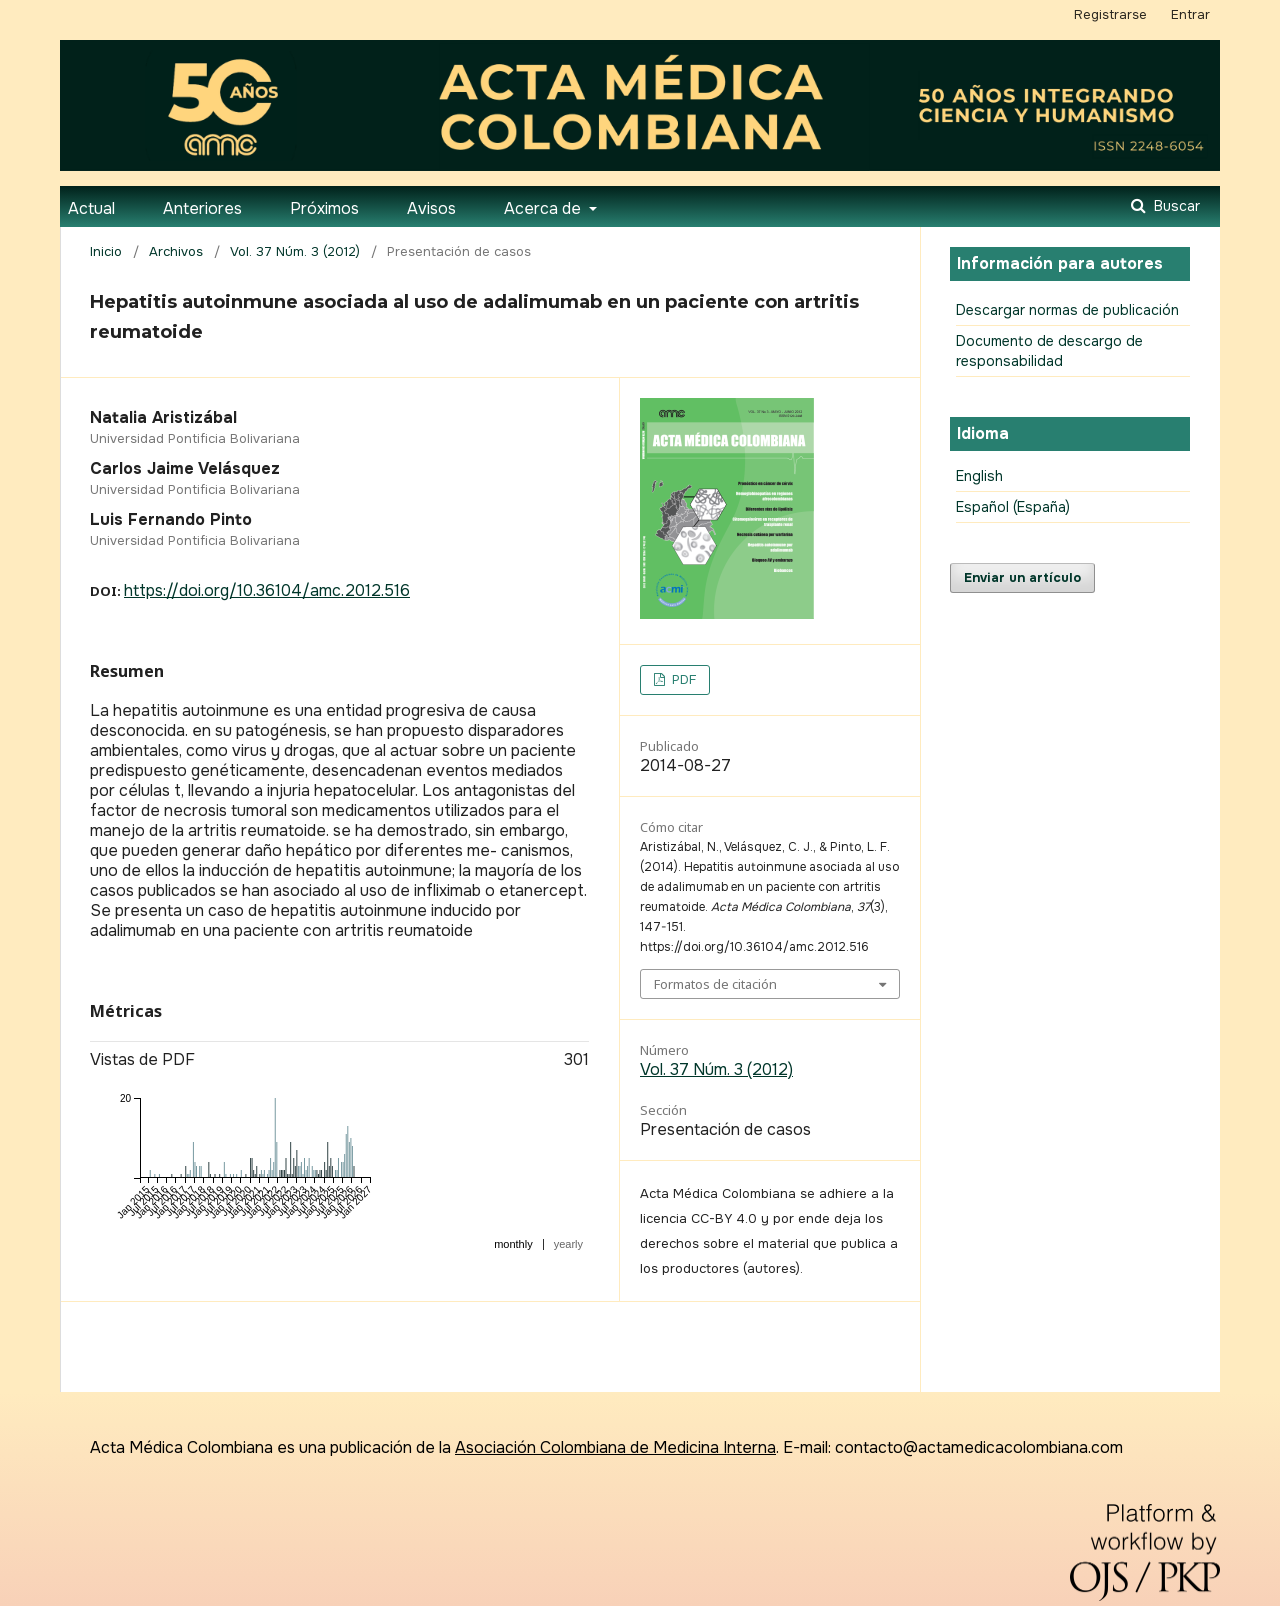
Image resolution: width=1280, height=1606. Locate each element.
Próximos (324, 208)
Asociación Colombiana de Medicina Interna (615, 1447)
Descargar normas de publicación (1067, 310)
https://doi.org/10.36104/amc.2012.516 (267, 590)
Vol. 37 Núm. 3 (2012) (295, 251)
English (979, 476)
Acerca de (544, 208)
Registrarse (1110, 14)
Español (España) (1013, 507)
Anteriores (202, 208)
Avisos (431, 208)
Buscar (1175, 206)
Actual (91, 208)
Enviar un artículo (1022, 577)
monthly (513, 1244)
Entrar (1190, 14)
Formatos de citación (715, 984)
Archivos (176, 251)
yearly (568, 1244)
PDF (682, 679)
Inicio (106, 251)
